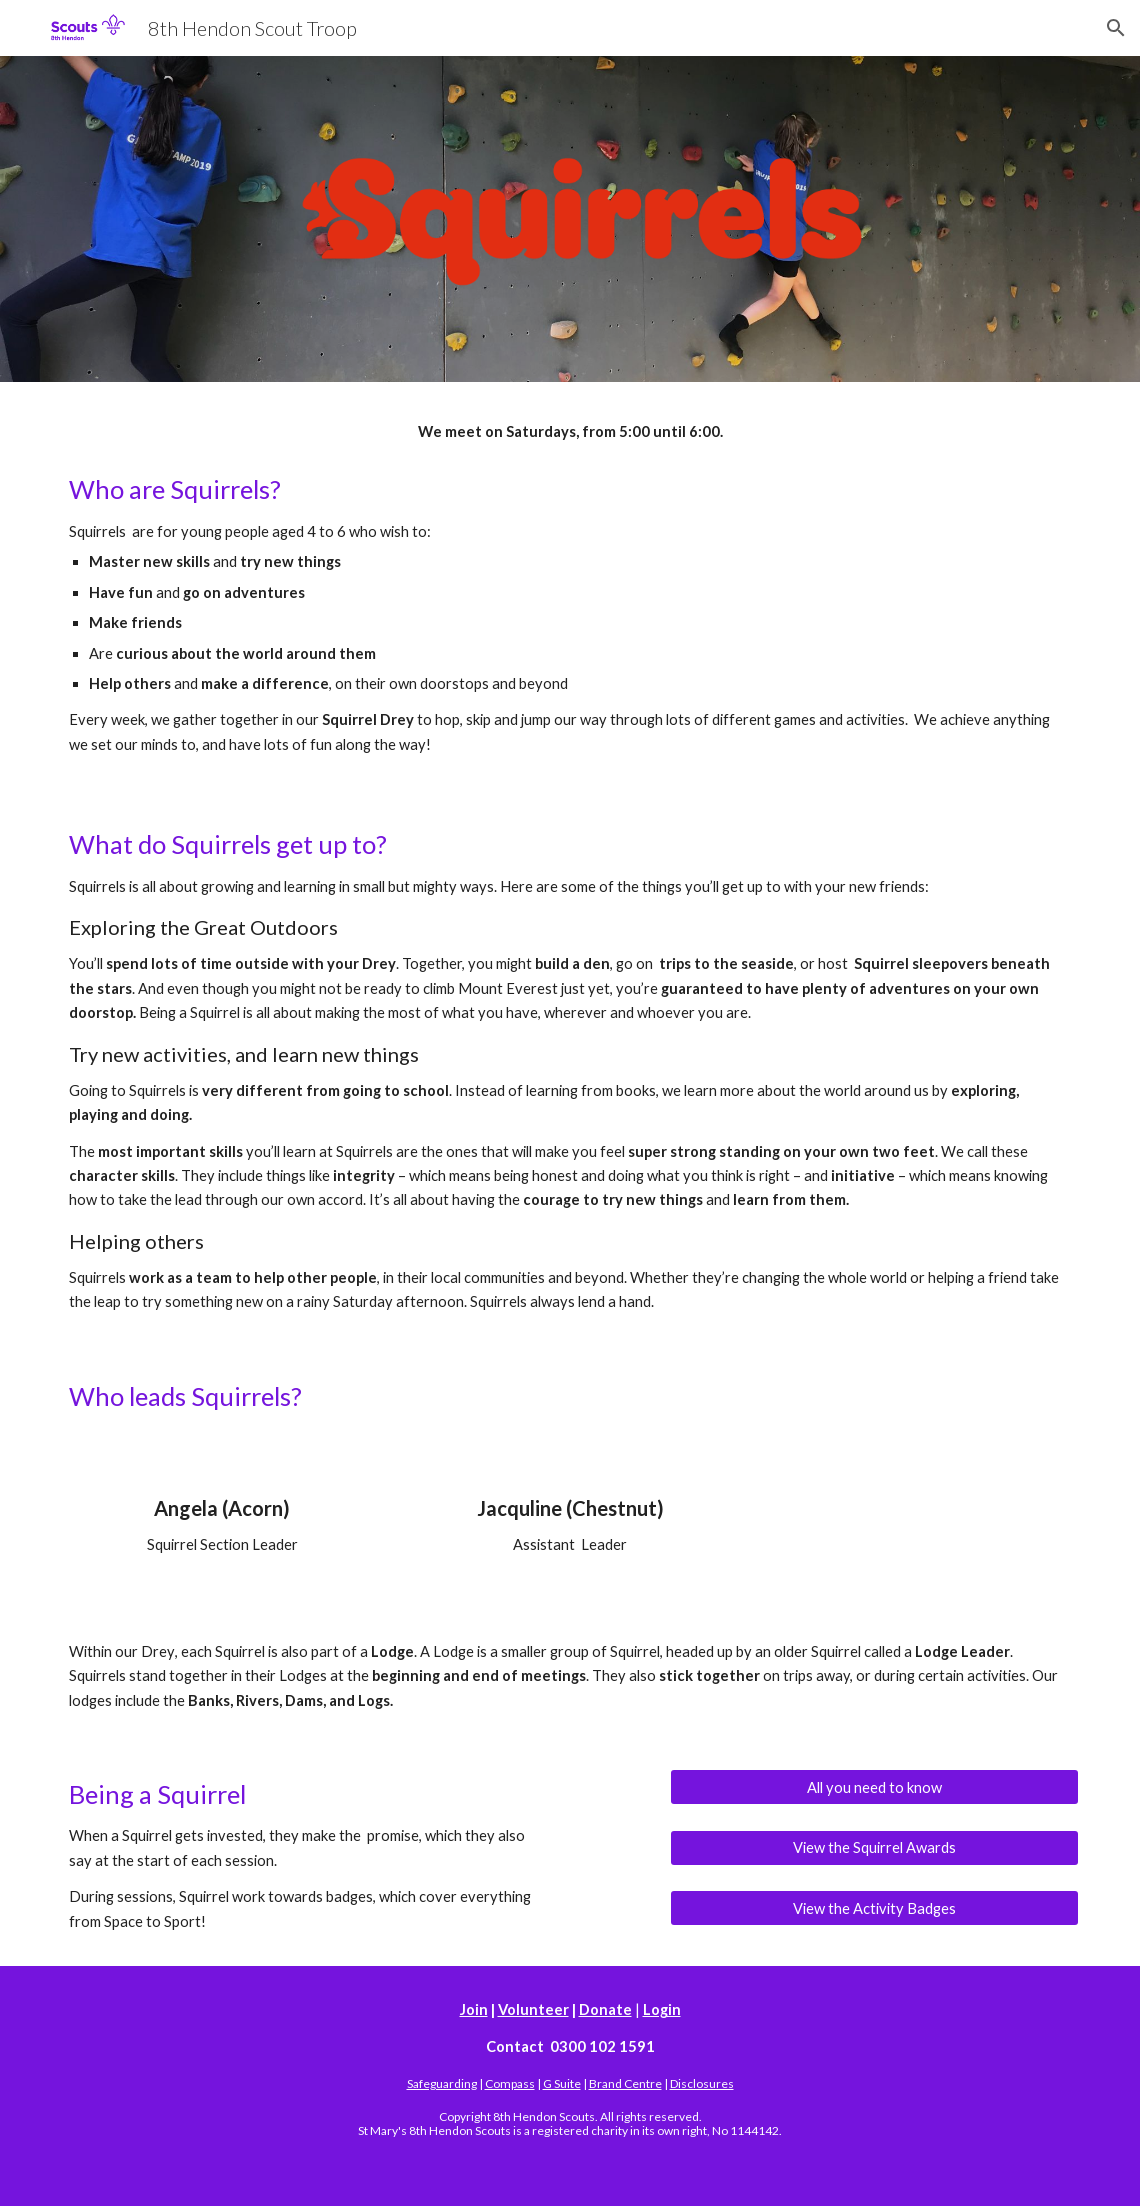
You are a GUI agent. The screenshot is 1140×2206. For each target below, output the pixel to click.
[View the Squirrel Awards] (874, 1847)
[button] (1116, 28)
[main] (570, 432)
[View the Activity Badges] (874, 1908)
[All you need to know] (874, 1787)
